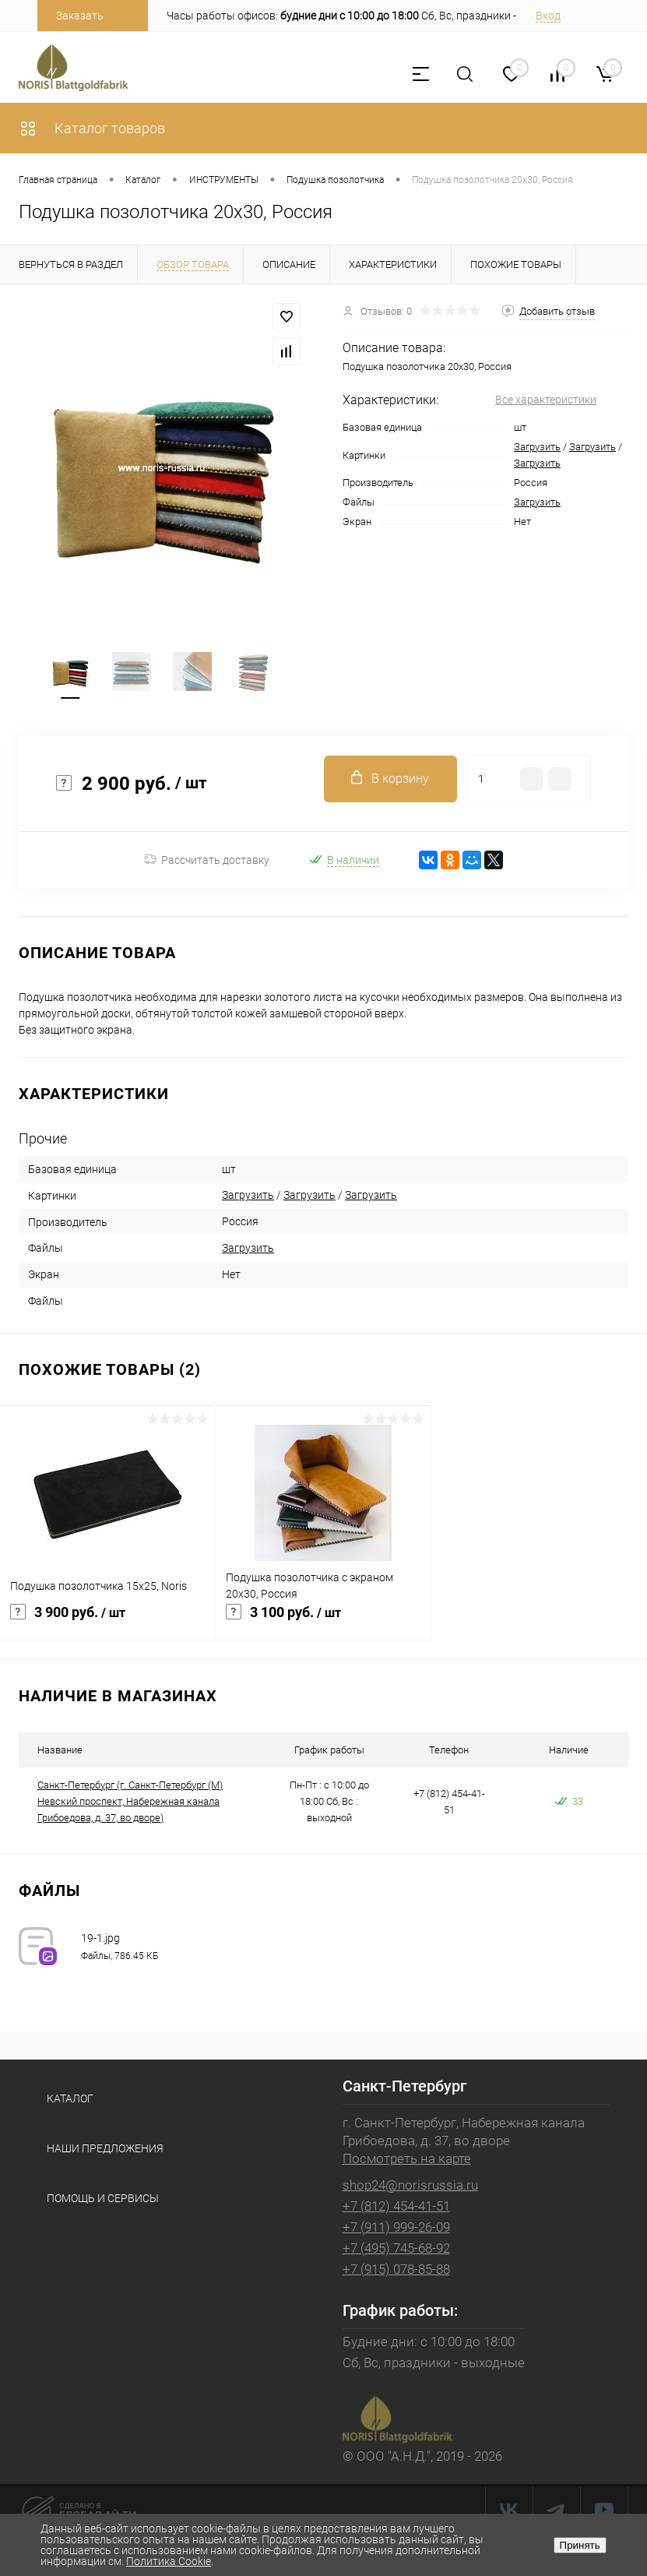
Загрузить (537, 447)
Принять (580, 2545)
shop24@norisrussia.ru (410, 2185)
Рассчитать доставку (206, 860)
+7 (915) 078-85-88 (396, 2269)
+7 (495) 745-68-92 (396, 2248)
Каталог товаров (92, 128)
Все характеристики (545, 399)
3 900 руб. (107, 1621)
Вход (548, 15)
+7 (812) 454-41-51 (396, 2206)
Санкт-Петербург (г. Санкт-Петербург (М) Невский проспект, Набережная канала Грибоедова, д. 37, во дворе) (130, 1801)
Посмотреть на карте (407, 2158)
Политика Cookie (168, 2561)
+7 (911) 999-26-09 (396, 2227)
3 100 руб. (323, 1621)
